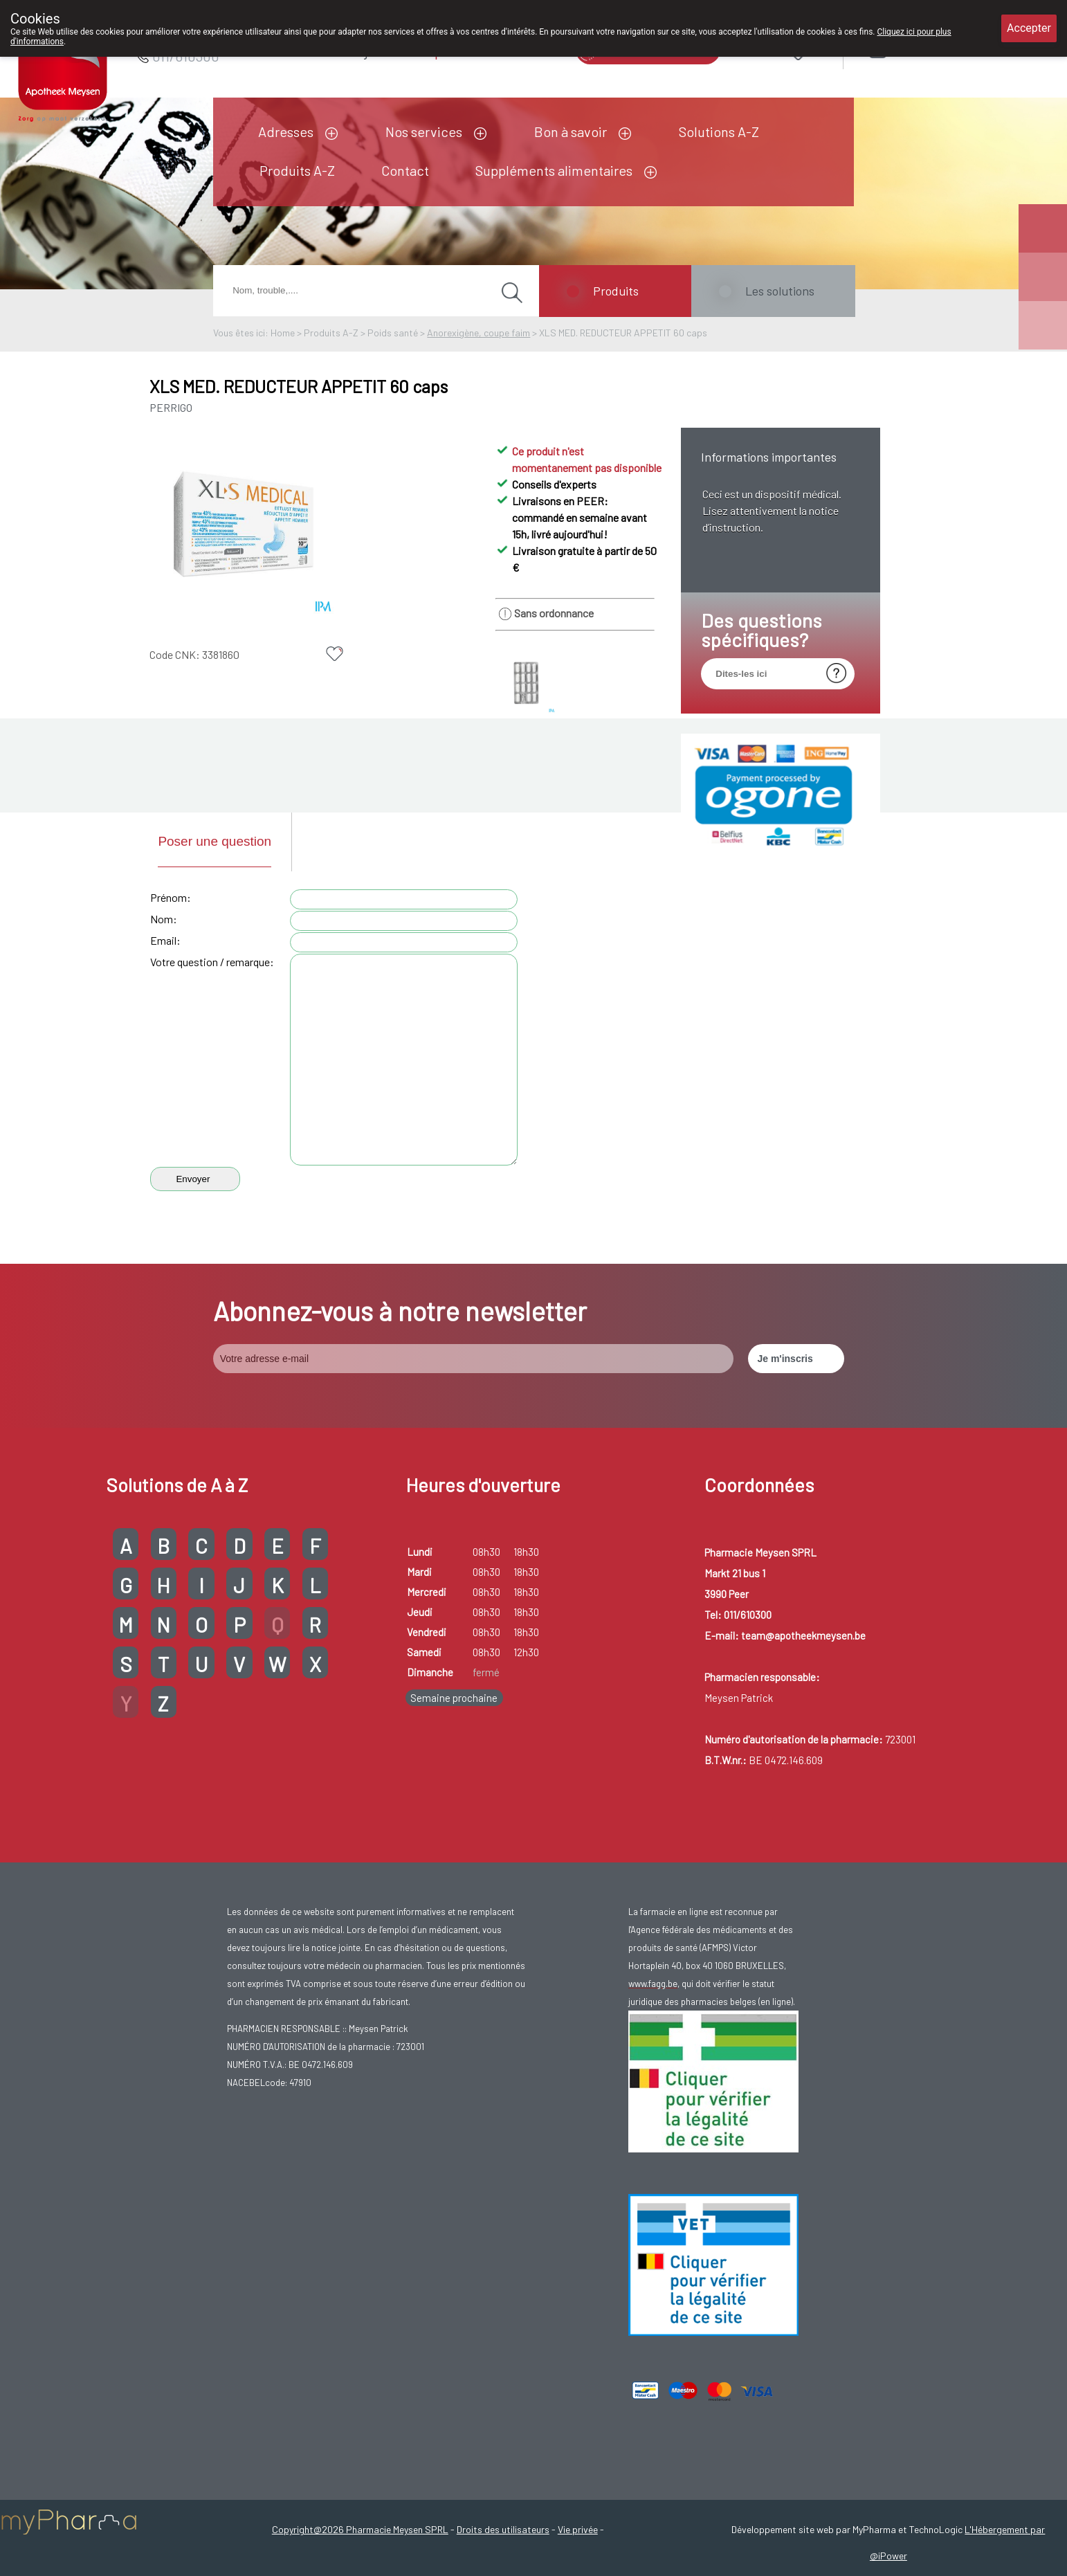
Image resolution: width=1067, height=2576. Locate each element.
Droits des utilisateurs (503, 2529)
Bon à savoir (570, 131)
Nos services (423, 131)
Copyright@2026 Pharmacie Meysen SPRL (360, 2529)
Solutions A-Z (719, 131)
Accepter (1029, 28)
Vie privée (578, 2529)
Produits (616, 290)
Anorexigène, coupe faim (478, 332)
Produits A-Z (297, 170)
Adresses (285, 131)
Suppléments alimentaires (553, 170)
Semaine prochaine (454, 1697)
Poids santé (392, 332)
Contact (405, 170)
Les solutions (779, 290)
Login (914, 49)
